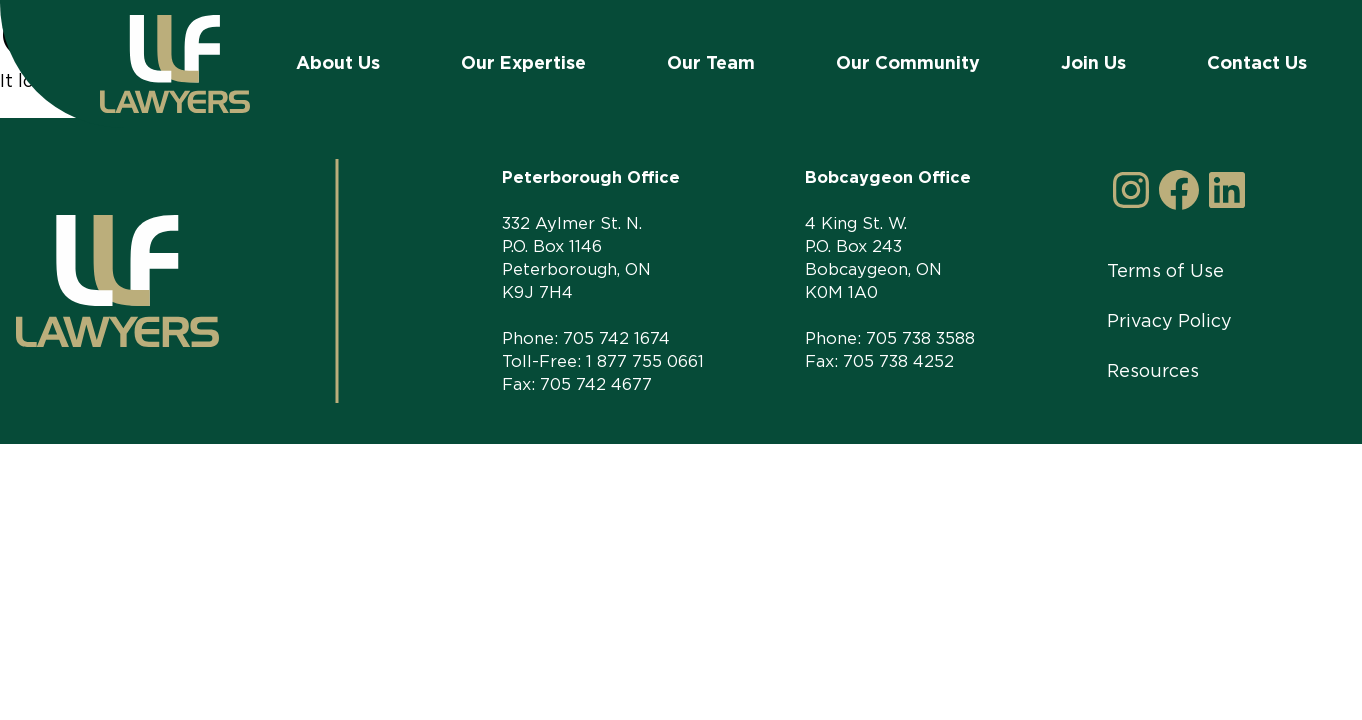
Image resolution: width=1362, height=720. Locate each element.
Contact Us (1257, 62)
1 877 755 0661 (645, 361)
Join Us (1093, 62)
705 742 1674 (616, 338)
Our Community (908, 62)
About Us (338, 62)
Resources (1153, 370)
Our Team (711, 62)
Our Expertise (523, 62)
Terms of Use (1165, 270)
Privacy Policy (1169, 320)
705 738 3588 (920, 338)
